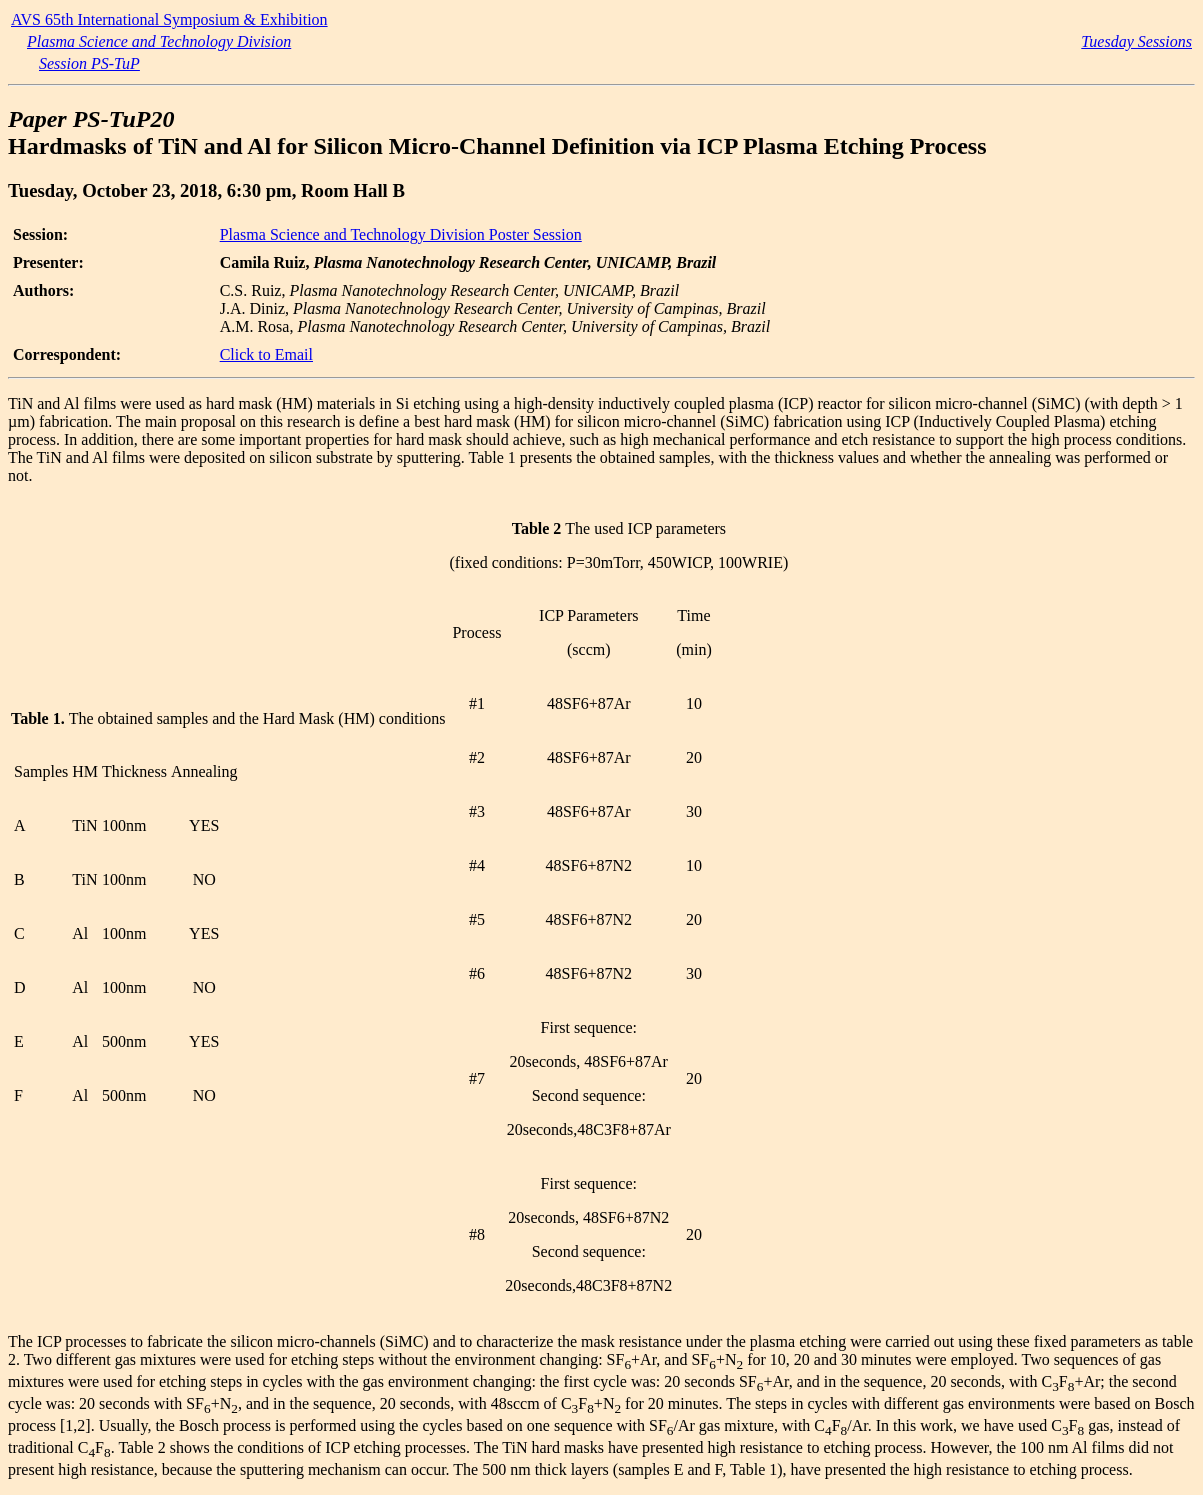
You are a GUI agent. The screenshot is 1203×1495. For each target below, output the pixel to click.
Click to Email (266, 354)
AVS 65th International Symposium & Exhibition (169, 19)
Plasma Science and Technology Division (159, 41)
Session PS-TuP (89, 63)
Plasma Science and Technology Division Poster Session (401, 234)
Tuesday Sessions (1136, 41)
